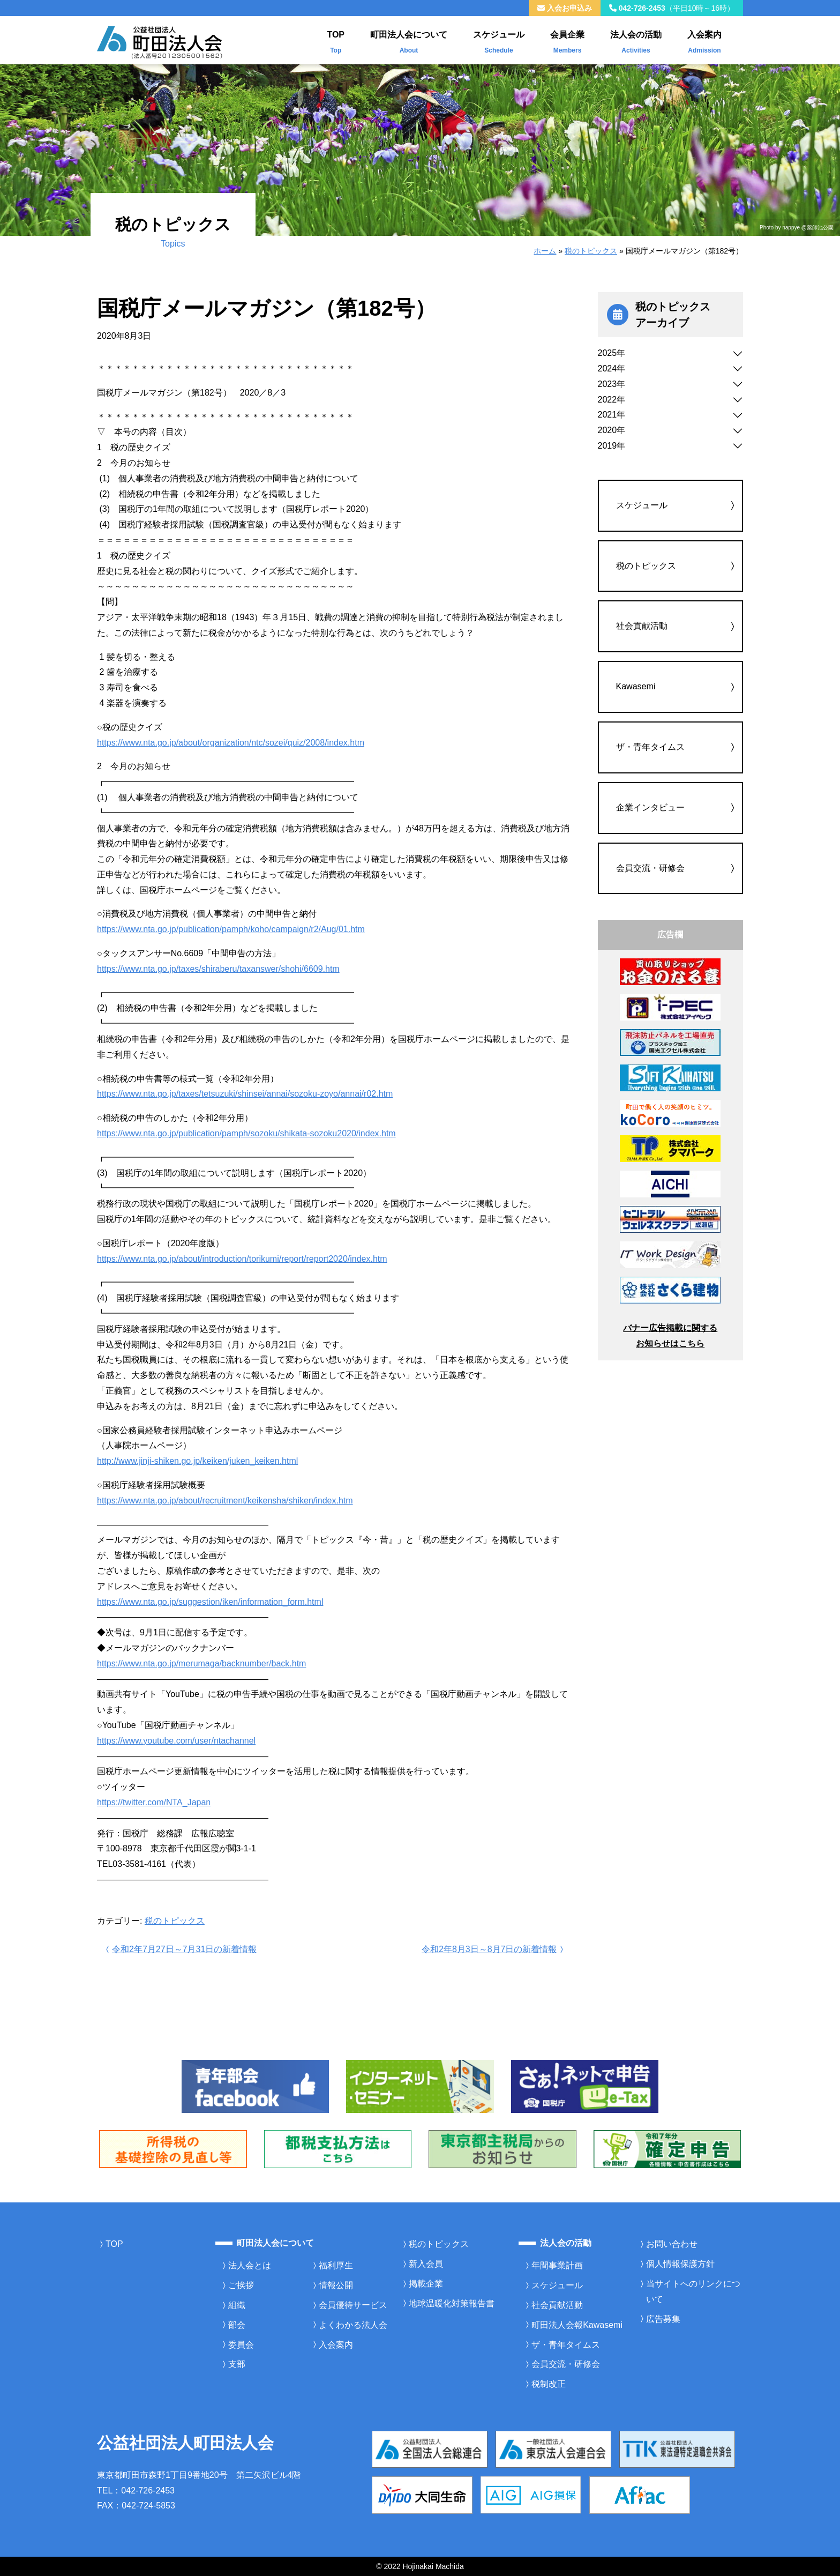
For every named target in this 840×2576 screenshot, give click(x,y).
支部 (236, 2364)
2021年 (612, 414)
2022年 (612, 399)
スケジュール (498, 39)
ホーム (545, 251)
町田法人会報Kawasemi (576, 2324)
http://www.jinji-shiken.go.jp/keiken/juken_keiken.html (197, 1460)
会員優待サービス (353, 2305)
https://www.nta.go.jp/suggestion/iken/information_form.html (210, 1601)
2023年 (612, 384)
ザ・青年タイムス (650, 746)
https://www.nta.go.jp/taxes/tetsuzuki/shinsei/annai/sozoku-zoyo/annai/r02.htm (245, 1093)
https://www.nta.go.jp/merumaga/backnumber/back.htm (201, 1663)
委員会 (241, 2344)
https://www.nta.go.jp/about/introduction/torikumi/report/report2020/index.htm (242, 1258)
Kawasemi (636, 686)
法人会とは (249, 2265)
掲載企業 (426, 2283)
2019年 (612, 445)
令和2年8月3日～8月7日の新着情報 (494, 1949)
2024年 (612, 368)
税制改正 (548, 2383)
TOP (335, 39)
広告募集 (663, 2319)
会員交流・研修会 (650, 868)
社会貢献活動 (642, 625)
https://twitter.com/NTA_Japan (154, 1802)
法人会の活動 (636, 39)
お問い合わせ (672, 2244)
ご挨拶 (241, 2285)
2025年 (612, 353)
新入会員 (426, 2263)
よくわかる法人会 (353, 2324)
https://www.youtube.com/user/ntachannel (176, 1740)
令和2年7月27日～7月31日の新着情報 (180, 1949)
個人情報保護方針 (680, 2263)
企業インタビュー (650, 807)
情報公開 (336, 2285)
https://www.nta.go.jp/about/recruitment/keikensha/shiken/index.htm (225, 1500)
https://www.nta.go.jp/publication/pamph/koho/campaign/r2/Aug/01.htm (231, 929)
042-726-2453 (671, 8)
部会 (236, 2324)
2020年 (612, 430)
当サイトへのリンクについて (693, 2291)
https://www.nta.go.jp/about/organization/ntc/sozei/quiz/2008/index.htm (230, 742)
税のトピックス (591, 251)
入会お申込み (564, 8)
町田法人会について (408, 39)
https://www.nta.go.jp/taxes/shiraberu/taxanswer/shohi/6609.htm (218, 968)
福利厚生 (336, 2265)
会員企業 (567, 39)
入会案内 (704, 39)
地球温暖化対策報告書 (451, 2303)
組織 (236, 2305)
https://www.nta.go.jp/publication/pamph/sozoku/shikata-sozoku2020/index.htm (246, 1133)
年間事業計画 (557, 2265)
